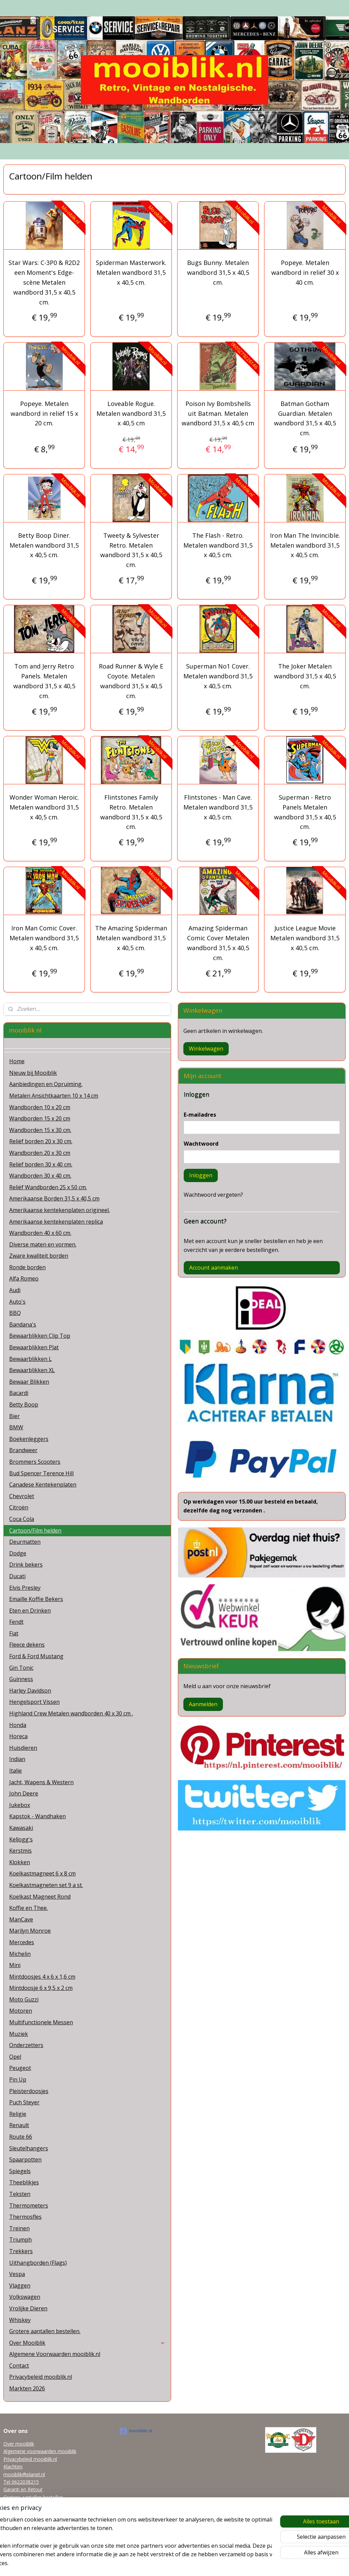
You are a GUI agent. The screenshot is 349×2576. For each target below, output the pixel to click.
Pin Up (17, 2079)
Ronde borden (27, 1267)
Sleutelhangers (28, 2148)
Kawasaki (21, 1828)
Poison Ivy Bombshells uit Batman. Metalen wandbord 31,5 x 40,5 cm (218, 413)
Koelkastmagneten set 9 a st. (46, 1885)
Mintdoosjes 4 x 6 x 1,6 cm (42, 1976)
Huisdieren (23, 1748)
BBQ (15, 1313)
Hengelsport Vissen (34, 1702)
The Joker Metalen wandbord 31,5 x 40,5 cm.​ (305, 676)
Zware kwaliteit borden (38, 1255)
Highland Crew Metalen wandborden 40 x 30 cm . (71, 1713)
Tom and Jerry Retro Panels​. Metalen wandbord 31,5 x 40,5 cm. (44, 681)
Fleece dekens (27, 1644)
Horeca (18, 1736)
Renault (19, 2125)
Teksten (19, 2194)
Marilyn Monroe (30, 1930)
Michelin (20, 1954)
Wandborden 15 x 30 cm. (40, 1130)
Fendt (16, 1621)
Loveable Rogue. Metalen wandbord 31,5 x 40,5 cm (131, 413)
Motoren (20, 2010)
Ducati (17, 1576)
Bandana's (22, 1324)
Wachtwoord (201, 1143)
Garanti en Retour (23, 2489)
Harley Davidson (30, 1690)
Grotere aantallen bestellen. (44, 2331)
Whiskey (20, 2320)
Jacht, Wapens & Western (41, 1782)
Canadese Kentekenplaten (42, 1484)
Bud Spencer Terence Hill (41, 1473)
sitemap (146, 2563)
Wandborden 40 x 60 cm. (40, 1233)
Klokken (19, 1862)
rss (160, 2563)
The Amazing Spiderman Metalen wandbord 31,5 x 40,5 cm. (131, 938)
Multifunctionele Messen (41, 2022)
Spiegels (20, 2171)
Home (17, 1061)
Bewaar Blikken (29, 1381)
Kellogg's (21, 1839)
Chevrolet (21, 1496)
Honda (17, 1725)
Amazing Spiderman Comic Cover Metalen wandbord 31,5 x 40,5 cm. (218, 943)
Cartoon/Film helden (35, 1530)
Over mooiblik (18, 2443)
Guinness (21, 1679)
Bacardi (18, 1393)
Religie (17, 2114)
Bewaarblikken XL (32, 1370)
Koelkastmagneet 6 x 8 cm (42, 1873)
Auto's (17, 1301)
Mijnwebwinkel (246, 2563)
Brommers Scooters (34, 1461)
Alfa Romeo (24, 1278)
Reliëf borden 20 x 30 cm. (40, 1141)
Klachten (12, 2466)
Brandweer (23, 1450)
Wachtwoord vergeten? (213, 1194)
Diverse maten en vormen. (42, 1244)
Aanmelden (203, 1704)
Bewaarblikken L (30, 1359)
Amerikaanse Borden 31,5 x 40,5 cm (54, 1198)
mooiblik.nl (136, 2431)
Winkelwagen (206, 1048)
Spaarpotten (25, 2159)
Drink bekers (26, 1564)
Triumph (20, 2239)
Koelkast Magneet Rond (40, 1896)
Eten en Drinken (30, 1610)
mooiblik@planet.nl (24, 2474)
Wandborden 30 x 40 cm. (40, 1175)
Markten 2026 (27, 2388)
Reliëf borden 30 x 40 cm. (40, 1164)
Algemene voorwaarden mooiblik (39, 2451)
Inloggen (200, 1175)
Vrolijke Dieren (28, 2308)
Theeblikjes (24, 2182)
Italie (15, 1770)
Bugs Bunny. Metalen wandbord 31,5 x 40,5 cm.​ (218, 273)
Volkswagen (24, 2296)
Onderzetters (26, 2045)
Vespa (17, 2274)
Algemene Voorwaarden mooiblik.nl (54, 2354)
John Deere (23, 1793)
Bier (14, 1416)
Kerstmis (20, 1850)
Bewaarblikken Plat (34, 1347)
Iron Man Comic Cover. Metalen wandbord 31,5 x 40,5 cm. (44, 938)
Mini (14, 1965)
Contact (19, 2365)
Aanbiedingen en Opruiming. (45, 1084)
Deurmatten (25, 1541)
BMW (16, 1427)
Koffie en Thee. (28, 1908)
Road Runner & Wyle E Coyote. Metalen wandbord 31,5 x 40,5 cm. (131, 681)
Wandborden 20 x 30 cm (39, 1153)
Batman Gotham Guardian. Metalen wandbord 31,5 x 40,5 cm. (305, 418)
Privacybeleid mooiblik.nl (40, 2377)
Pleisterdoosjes (28, 2091)
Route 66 (20, 2136)
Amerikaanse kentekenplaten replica (56, 1221)
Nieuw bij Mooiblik (33, 1073)
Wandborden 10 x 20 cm (39, 1107)
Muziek (18, 2034)
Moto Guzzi (24, 1999)
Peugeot (20, 2068)
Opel (15, 2056)
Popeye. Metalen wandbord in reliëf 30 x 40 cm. (305, 273)
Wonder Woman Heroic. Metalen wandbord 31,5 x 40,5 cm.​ (44, 807)
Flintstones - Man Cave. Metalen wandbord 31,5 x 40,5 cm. (218, 807)
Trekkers (21, 2251)
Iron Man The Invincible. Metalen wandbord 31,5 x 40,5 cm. (305, 545)
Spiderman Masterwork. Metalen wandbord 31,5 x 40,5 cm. (131, 273)
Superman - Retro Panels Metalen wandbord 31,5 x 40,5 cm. (305, 812)
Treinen (19, 2228)
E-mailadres (200, 1114)
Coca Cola (21, 1519)
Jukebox (19, 1805)
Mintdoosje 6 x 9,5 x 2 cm (41, 1988)
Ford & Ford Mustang (36, 1656)
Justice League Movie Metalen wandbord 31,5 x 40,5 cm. (304, 938)
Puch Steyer (24, 2102)
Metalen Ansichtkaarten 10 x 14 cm (53, 1095)
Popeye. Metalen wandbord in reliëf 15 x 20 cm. (44, 413)
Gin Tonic (21, 1667)
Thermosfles (25, 2216)
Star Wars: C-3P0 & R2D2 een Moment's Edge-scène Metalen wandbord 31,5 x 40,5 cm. (44, 282)
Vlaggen (19, 2285)
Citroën (18, 1507)
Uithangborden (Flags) (38, 2262)
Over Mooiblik (87, 2342)
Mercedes (21, 1942)
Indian (17, 1759)
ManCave (21, 1919)
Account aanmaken (213, 1267)
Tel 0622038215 (21, 2482)
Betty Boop (23, 1404)
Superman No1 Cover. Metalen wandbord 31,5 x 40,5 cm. (218, 676)
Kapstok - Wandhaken (37, 1816)
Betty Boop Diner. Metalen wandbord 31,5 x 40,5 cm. (44, 545)
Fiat (13, 1633)
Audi (14, 1290)
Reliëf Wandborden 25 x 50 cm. (48, 1187)
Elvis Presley (25, 1587)
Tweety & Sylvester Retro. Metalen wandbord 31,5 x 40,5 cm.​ (131, 550)
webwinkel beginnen (187, 2563)
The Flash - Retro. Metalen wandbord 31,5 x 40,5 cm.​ (218, 545)
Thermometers (28, 2205)
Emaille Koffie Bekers (36, 1599)
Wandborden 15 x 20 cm (39, 1118)
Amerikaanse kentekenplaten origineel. (59, 1210)
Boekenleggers (28, 1439)
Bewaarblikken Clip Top (39, 1335)
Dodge (17, 1553)
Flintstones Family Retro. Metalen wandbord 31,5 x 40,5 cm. (131, 812)
